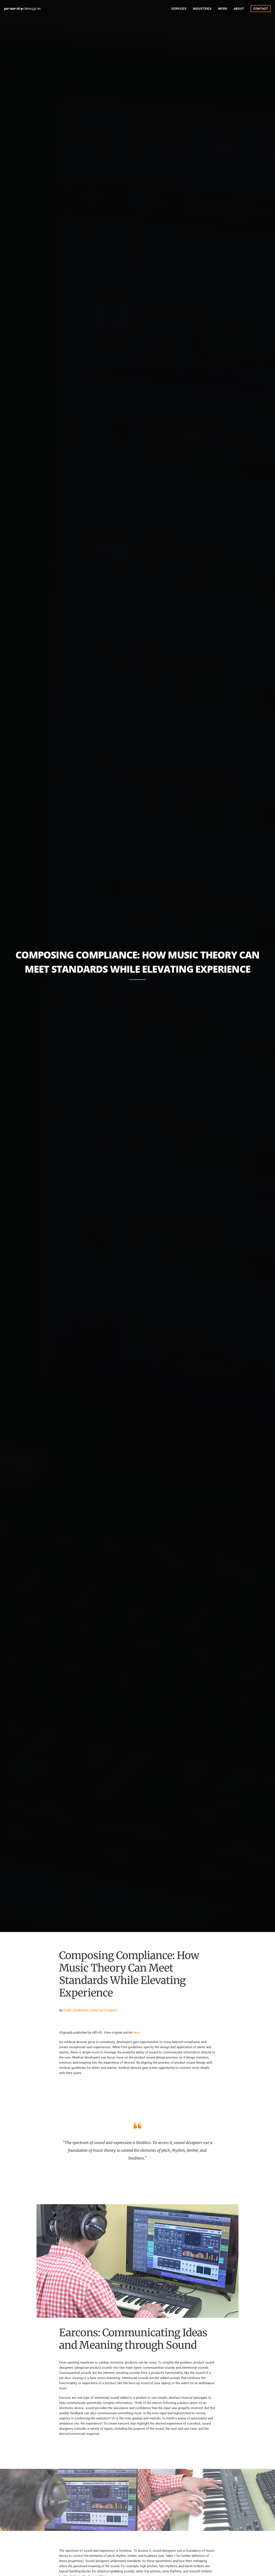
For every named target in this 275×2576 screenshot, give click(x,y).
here (136, 2032)
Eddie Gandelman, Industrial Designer (90, 2010)
